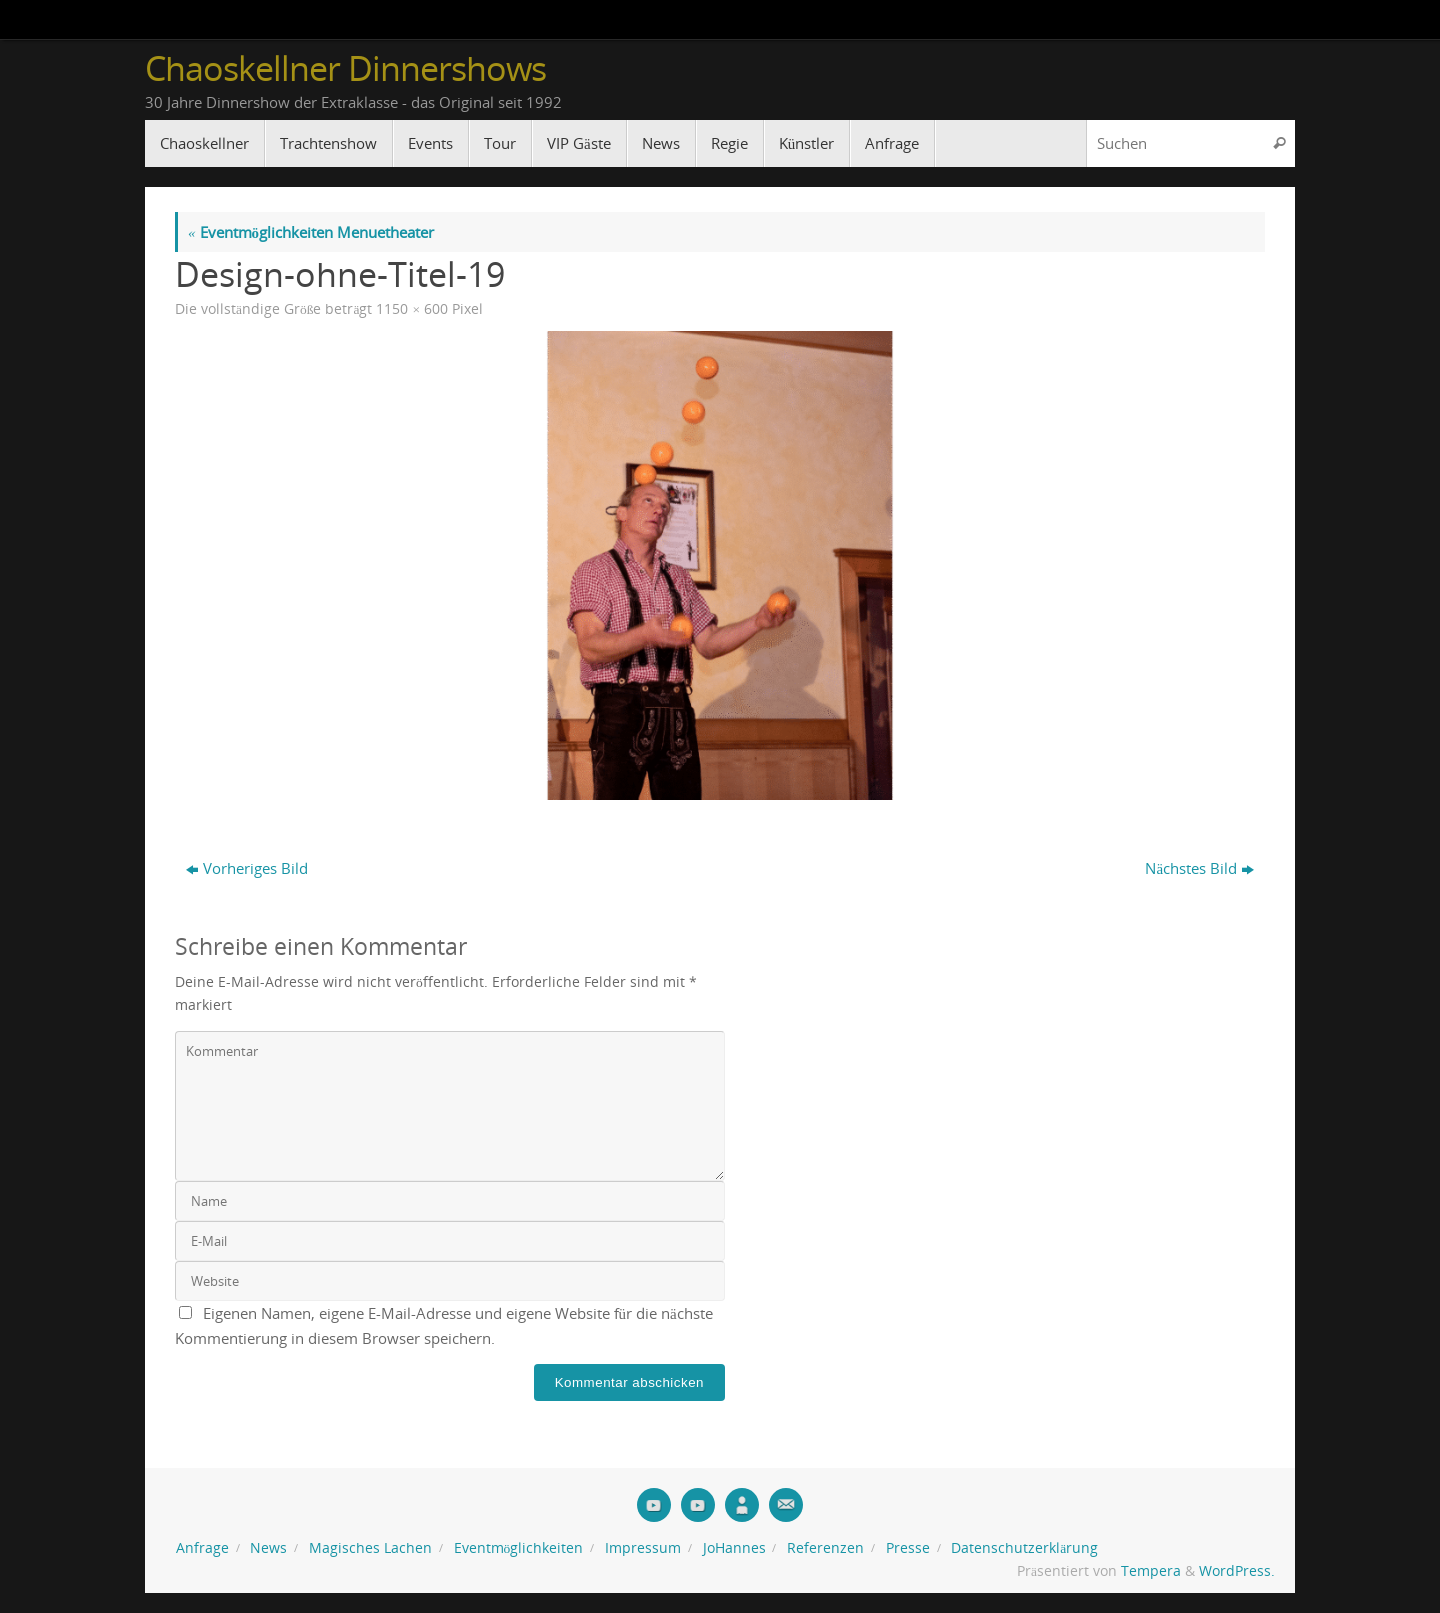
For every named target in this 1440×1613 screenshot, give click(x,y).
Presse (908, 1548)
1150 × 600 (412, 309)
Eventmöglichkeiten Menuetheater (311, 232)
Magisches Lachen (370, 1548)
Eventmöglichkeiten (519, 1548)
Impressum (643, 1548)
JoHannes (734, 1548)
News (268, 1548)
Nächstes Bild (1199, 868)
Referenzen (825, 1548)
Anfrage (202, 1548)
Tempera (1151, 1571)
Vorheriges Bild (247, 868)
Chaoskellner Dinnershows (345, 68)
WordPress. (1237, 1571)
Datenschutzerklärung (1024, 1548)
